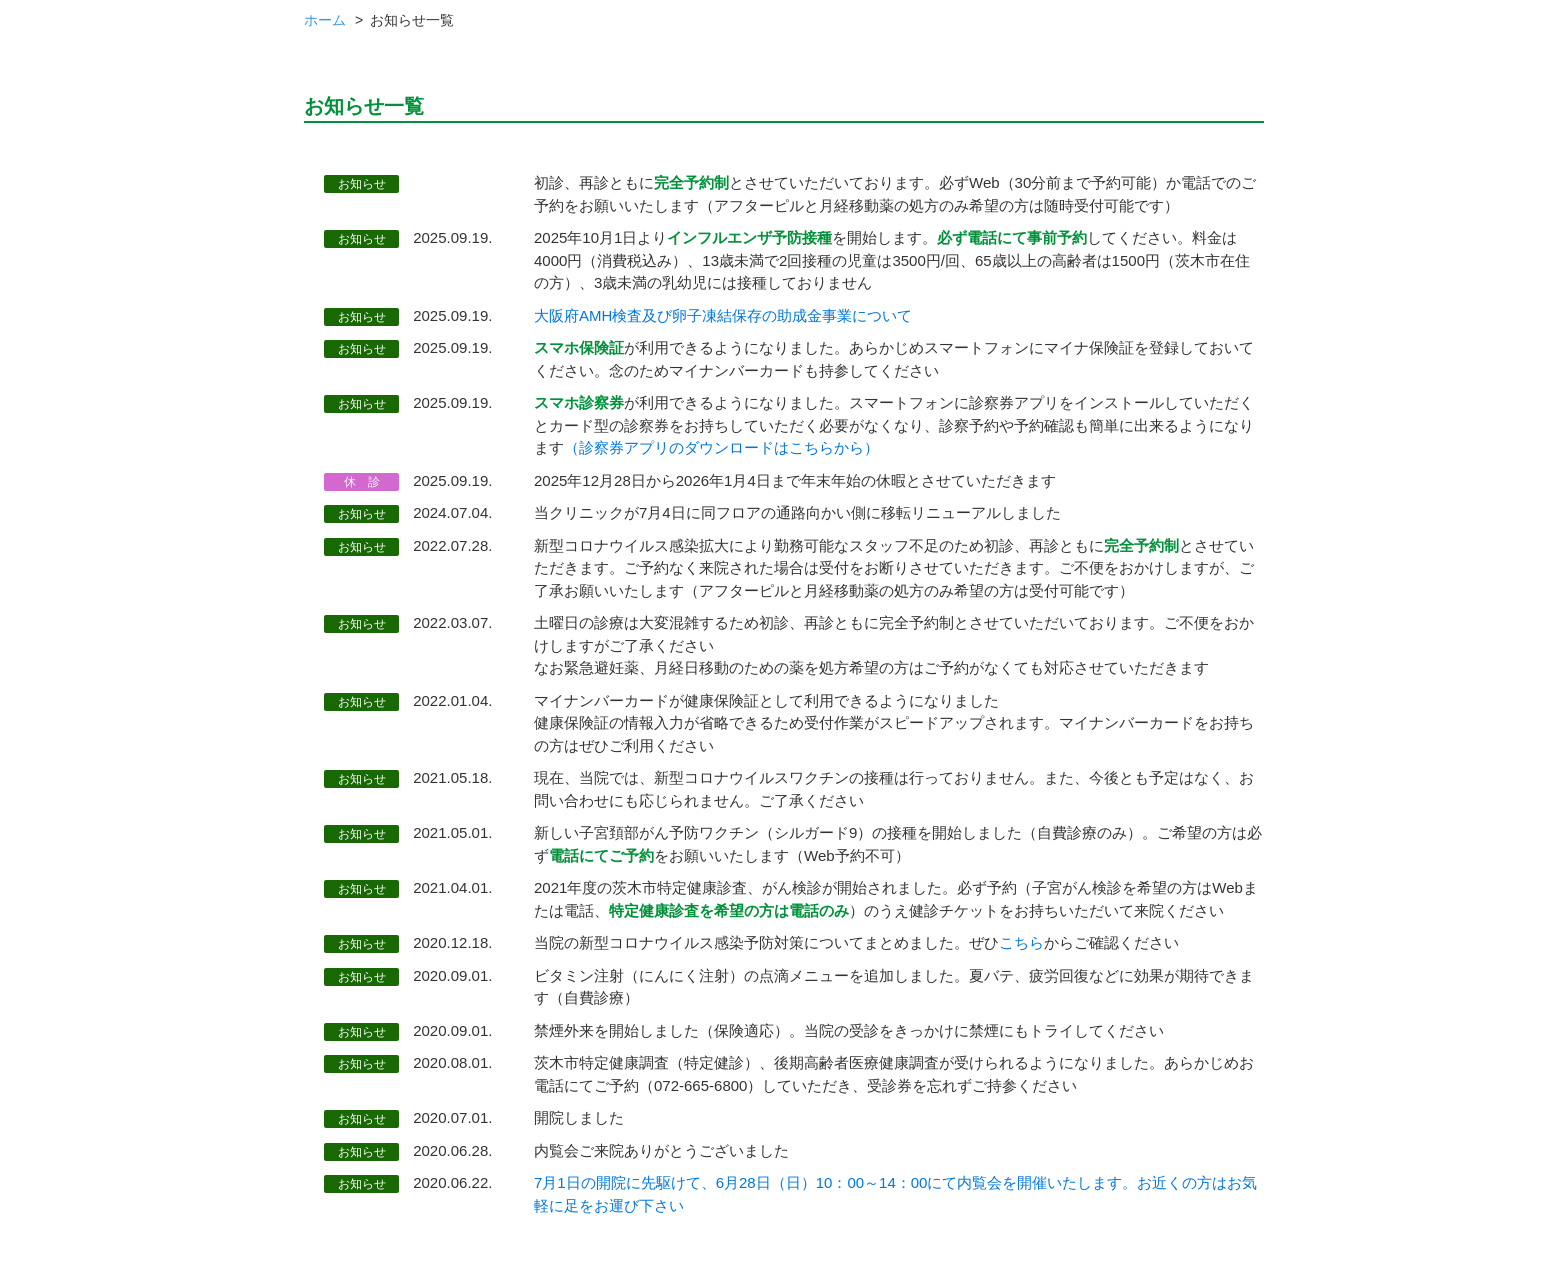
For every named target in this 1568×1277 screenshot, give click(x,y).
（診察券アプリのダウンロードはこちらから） (721, 447)
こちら (1021, 942)
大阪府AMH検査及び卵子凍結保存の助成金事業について (723, 315)
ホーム (325, 20)
